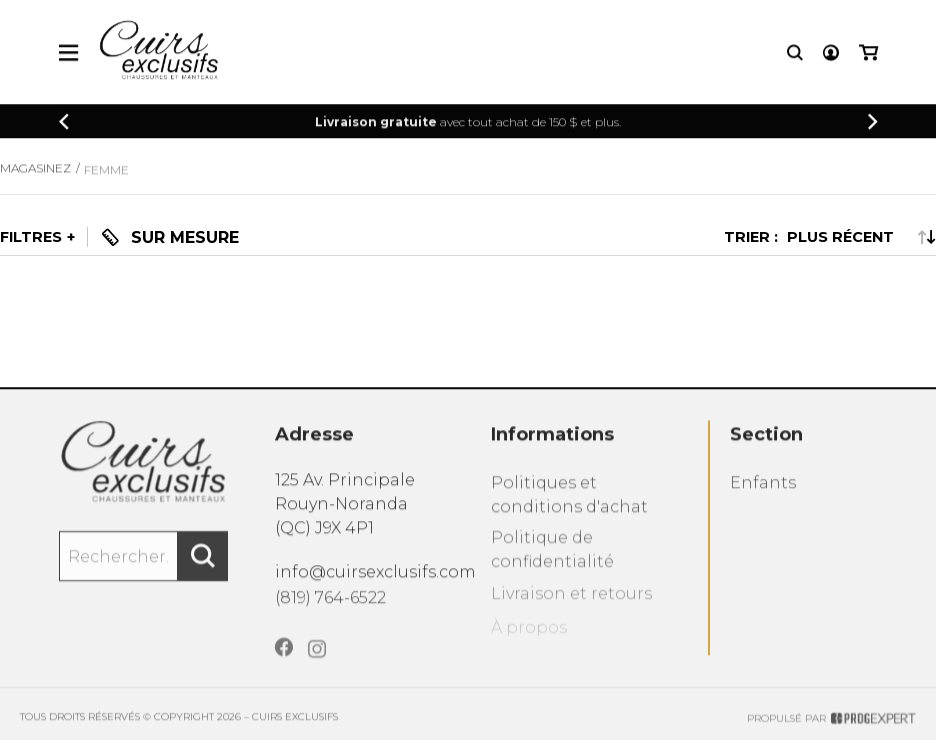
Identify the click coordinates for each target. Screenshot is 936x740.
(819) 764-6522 (330, 615)
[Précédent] (64, 124)
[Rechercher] (203, 574)
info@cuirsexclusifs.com (375, 586)
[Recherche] (795, 55)
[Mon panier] (868, 55)
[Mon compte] (831, 55)
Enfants (763, 505)
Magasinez (35, 182)
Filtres (31, 237)
